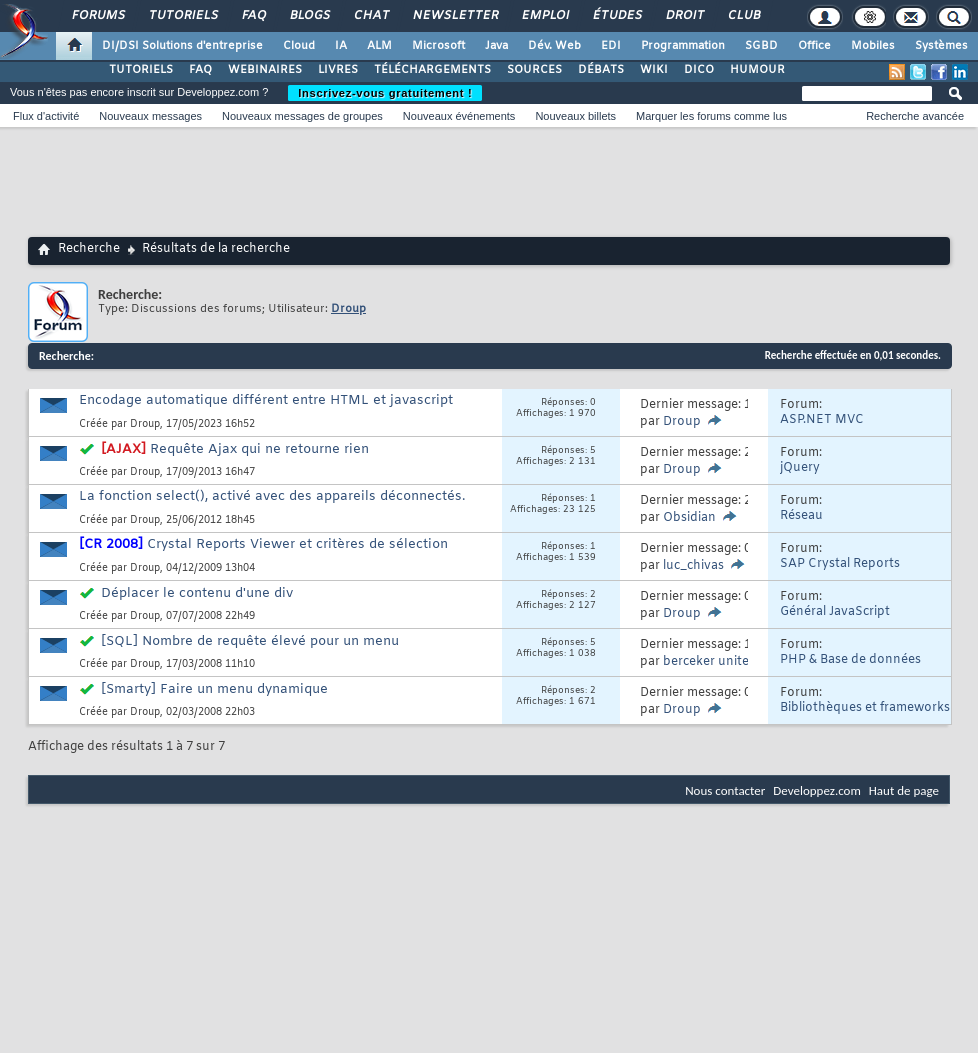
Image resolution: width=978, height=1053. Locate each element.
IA (341, 46)
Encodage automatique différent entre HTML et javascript (266, 400)
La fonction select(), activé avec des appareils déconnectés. (272, 496)
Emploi (544, 16)
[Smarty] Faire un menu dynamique (214, 689)
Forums (97, 16)
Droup (145, 424)
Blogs (309, 16)
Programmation (683, 46)
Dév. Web (554, 46)
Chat (370, 16)
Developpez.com (817, 790)
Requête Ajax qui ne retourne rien (259, 449)
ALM (379, 46)
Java (496, 46)
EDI (611, 46)
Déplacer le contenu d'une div (197, 593)
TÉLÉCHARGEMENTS (432, 70)
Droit (684, 16)
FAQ (253, 16)
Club (743, 16)
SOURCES (534, 70)
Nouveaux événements (459, 116)
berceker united (710, 662)
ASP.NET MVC (822, 420)
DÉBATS (601, 70)
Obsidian (689, 518)
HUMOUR (757, 70)
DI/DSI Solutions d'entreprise (182, 46)
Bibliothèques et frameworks (865, 708)
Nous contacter (725, 790)
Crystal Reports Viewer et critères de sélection (297, 544)
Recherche (89, 249)
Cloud (299, 46)
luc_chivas (693, 566)
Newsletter (454, 16)
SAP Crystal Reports (840, 564)
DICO (699, 70)
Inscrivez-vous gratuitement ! (385, 93)
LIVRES (338, 70)
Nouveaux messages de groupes (302, 116)
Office (814, 46)
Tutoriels (182, 16)
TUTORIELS (141, 70)
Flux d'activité (46, 116)
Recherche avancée (915, 116)
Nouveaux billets (575, 116)
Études (616, 16)
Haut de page (904, 790)
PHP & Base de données (850, 660)
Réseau (801, 516)
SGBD (761, 46)
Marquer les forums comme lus (711, 116)
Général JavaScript (835, 612)
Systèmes (941, 46)
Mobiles (873, 46)
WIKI (654, 70)
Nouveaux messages (150, 116)
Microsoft (438, 46)
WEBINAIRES (265, 70)
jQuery (800, 468)
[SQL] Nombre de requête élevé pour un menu (250, 641)
